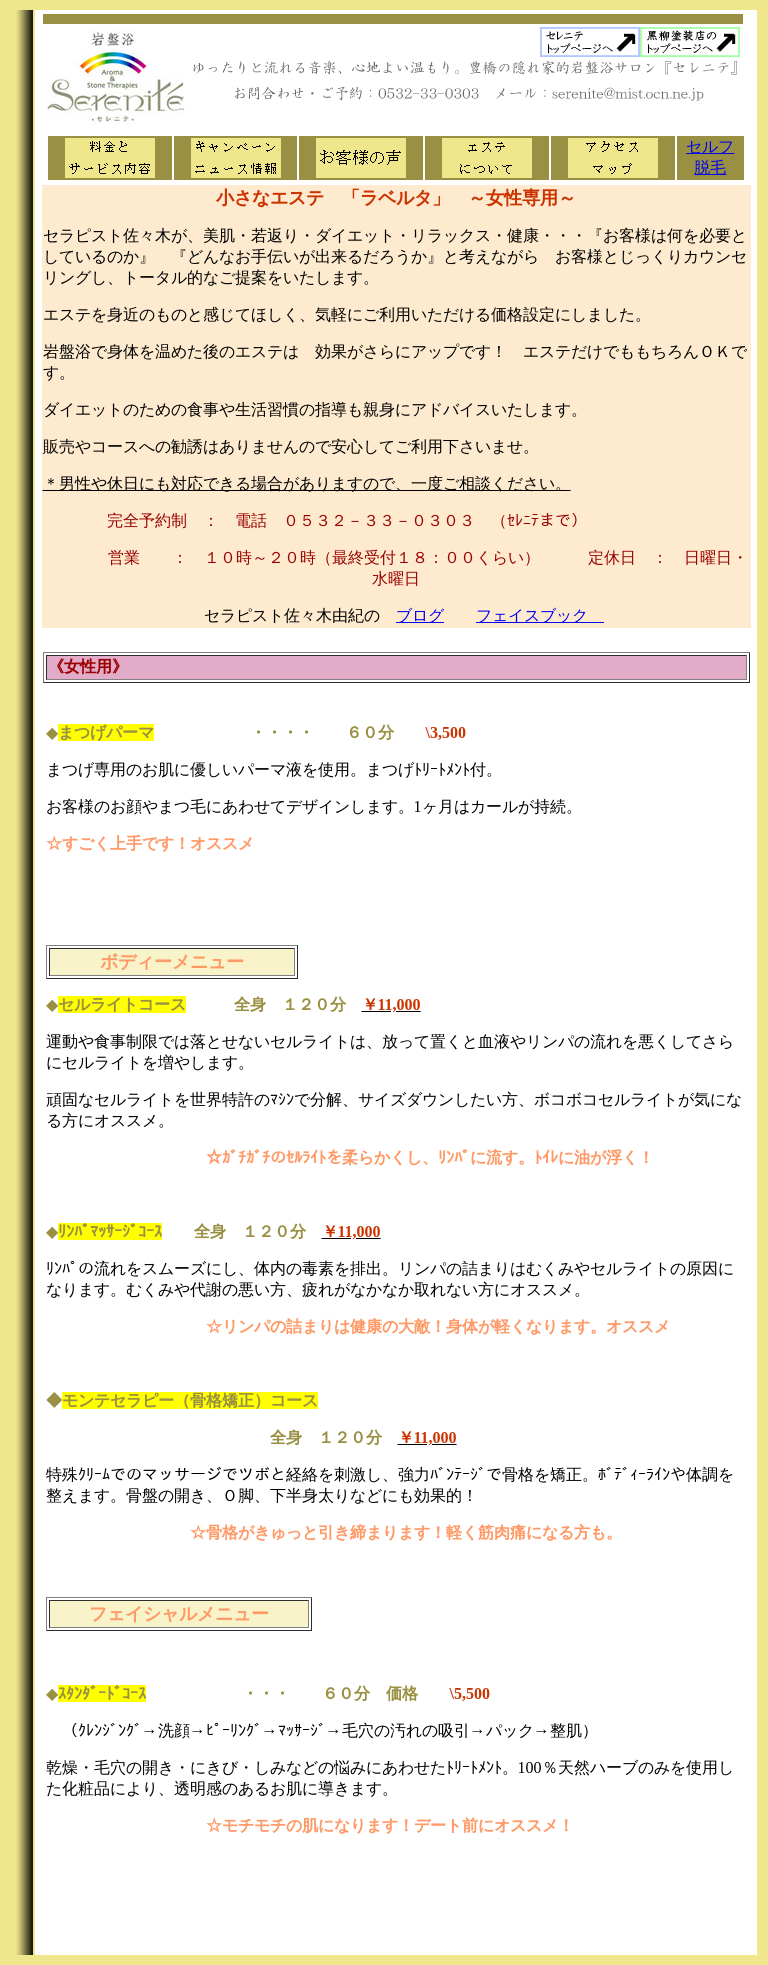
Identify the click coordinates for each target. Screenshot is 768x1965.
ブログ (420, 615)
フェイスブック (540, 615)
